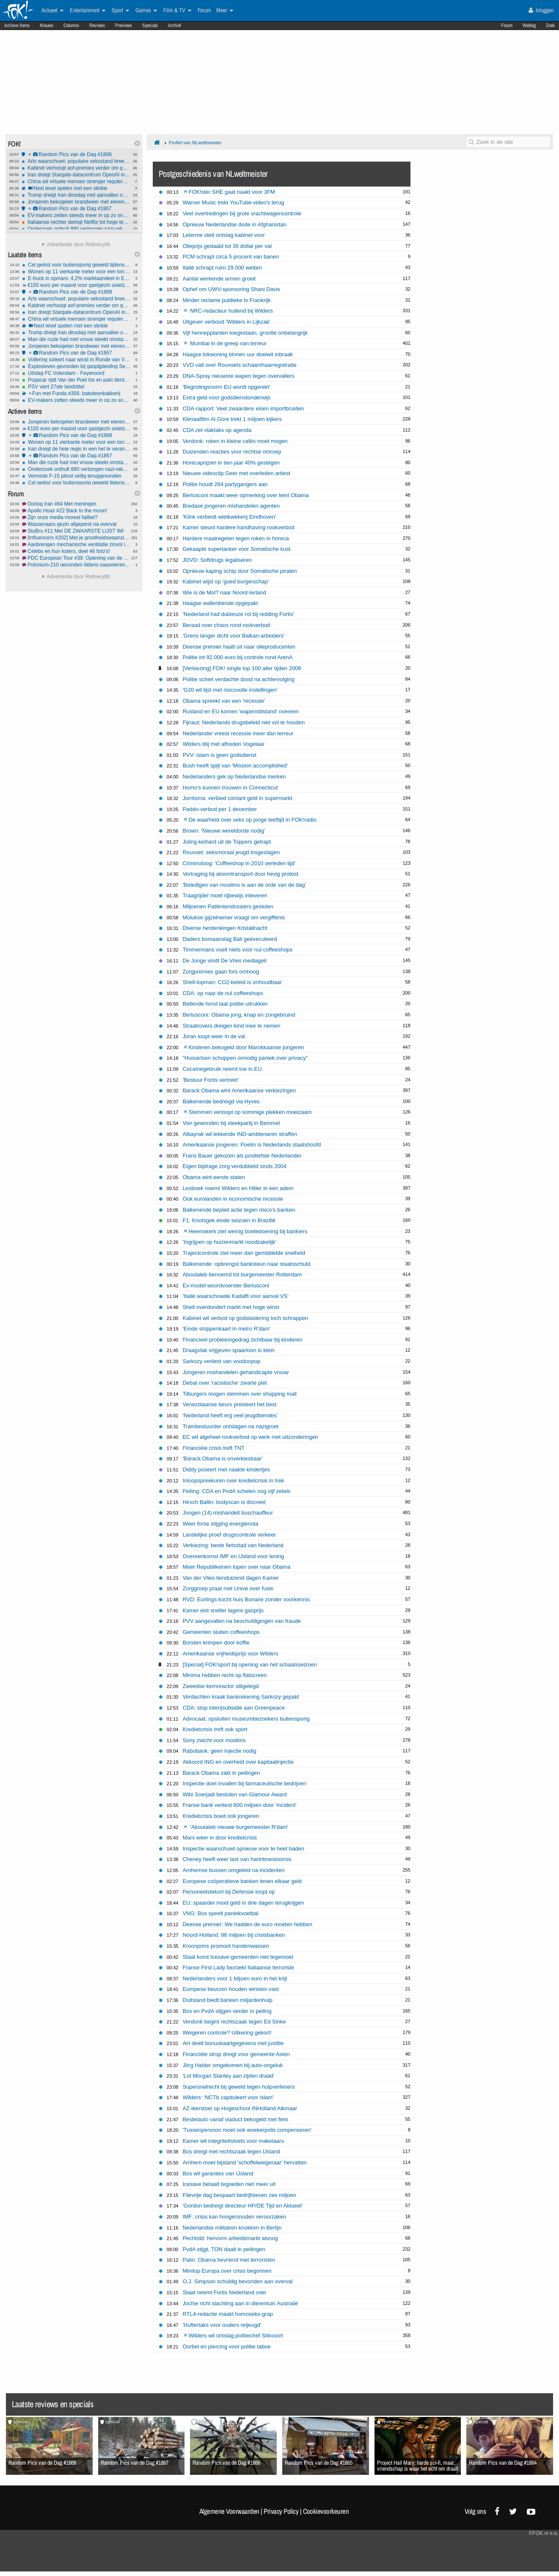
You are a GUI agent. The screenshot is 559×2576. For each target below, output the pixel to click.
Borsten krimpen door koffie (215, 1642)
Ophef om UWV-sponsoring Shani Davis (231, 289)
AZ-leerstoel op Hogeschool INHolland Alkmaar (239, 2108)
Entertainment (87, 10)
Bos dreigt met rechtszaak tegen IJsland (231, 2151)
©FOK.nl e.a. (543, 2533)
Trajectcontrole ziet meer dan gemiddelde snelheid (243, 1253)
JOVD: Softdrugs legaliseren (216, 560)
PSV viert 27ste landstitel (76, 386)
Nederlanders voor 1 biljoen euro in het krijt (234, 1978)
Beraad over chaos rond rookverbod (226, 625)
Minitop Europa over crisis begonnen (226, 2271)
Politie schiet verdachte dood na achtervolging (238, 679)
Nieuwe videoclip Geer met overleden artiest (236, 473)
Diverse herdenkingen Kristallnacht (224, 928)
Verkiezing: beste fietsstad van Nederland (232, 1545)
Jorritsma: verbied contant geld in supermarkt (237, 798)
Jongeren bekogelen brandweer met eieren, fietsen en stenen (76, 201)
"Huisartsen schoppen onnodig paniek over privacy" (245, 1058)
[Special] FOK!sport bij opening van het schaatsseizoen (249, 1664)
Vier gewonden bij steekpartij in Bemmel (231, 1123)
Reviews (97, 25)
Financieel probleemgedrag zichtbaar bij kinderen (242, 1339)
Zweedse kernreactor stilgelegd (220, 1686)
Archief (174, 25)
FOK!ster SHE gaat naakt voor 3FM (229, 192)
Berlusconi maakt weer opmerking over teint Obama (245, 495)
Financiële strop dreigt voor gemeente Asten (235, 2054)
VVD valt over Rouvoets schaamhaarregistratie (239, 365)
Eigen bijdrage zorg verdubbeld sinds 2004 (234, 1166)
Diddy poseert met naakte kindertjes (226, 1469)
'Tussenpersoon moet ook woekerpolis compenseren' (246, 2130)
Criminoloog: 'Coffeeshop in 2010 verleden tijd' (238, 863)
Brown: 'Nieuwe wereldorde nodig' (223, 831)
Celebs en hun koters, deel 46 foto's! (76, 551)
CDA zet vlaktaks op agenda (216, 430)
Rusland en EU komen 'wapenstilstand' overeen (240, 711)
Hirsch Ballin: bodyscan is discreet (224, 1502)
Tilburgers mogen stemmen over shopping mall (239, 1394)
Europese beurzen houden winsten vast (230, 1989)
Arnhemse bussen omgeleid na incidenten (233, 1870)
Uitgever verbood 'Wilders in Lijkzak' (226, 322)
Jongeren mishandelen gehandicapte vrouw (235, 1372)
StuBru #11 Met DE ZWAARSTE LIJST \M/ (76, 530)
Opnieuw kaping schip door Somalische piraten (239, 571)
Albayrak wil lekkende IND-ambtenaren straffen (239, 1134)
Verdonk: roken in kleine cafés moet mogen (234, 441)
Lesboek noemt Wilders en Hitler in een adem (237, 1188)
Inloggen (541, 10)
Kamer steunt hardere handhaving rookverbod (238, 527)
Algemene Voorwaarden (229, 2511)
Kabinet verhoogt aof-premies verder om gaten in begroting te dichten (76, 167)
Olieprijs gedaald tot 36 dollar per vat (227, 246)
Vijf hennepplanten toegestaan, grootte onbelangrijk (245, 333)
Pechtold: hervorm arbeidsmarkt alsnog (230, 2238)
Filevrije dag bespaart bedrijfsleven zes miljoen (239, 2195)
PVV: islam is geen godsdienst (219, 755)
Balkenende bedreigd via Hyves (220, 1101)
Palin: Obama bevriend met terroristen (228, 2260)
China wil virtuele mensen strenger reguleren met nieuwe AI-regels (76, 181)
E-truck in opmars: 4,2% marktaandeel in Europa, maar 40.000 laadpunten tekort (76, 278)
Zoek (550, 25)
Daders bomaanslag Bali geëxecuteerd (229, 939)
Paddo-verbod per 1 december (219, 809)
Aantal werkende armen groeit (219, 278)
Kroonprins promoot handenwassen (225, 1946)
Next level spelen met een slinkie (76, 188)
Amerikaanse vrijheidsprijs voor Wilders (230, 1653)
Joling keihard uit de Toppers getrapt (226, 842)
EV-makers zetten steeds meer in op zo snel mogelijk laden (76, 215)
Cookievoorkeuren (326, 2511)
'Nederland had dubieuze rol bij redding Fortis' (238, 614)
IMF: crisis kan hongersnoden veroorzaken (234, 2216)
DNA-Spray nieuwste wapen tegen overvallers (238, 376)
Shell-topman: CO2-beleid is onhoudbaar (232, 982)
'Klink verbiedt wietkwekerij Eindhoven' (229, 517)
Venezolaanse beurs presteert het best (229, 1404)
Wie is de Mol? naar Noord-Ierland (224, 592)
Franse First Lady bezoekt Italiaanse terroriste (238, 1967)
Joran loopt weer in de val (213, 1036)
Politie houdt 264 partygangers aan (224, 484)
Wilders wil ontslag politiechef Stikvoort (233, 2335)
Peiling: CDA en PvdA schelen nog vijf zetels (236, 1491)
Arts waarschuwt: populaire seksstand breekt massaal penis (76, 161)
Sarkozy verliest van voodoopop (221, 1361)
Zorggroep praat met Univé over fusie (227, 1588)
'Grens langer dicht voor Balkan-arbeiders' (233, 635)
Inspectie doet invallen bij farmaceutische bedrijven (244, 1783)
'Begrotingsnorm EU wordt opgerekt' (226, 387)
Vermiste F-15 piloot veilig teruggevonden (76, 475)
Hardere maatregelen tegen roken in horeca (235, 538)
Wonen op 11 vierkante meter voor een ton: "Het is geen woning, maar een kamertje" (76, 271)
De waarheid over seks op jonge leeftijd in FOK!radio (250, 820)
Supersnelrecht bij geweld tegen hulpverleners (238, 2087)
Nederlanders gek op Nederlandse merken (234, 776)
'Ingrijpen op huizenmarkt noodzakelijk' (229, 1242)
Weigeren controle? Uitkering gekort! (226, 2032)
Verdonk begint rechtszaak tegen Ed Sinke (234, 2021)
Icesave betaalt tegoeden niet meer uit (228, 2184)
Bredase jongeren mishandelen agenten (231, 506)
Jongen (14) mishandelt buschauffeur (227, 1512)
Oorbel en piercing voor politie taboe (226, 2346)
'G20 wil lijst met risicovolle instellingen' (230, 690)
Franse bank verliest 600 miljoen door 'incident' (239, 1805)
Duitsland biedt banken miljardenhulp (227, 2000)
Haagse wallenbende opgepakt (220, 603)
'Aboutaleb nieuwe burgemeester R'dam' (236, 1827)
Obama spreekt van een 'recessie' (223, 701)
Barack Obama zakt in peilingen (221, 1773)
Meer (224, 10)
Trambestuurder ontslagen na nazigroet (230, 1426)
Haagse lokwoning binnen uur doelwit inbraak (237, 354)
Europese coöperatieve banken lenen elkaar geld (242, 1881)
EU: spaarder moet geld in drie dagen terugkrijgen (243, 1903)
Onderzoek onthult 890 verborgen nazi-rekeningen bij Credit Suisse (76, 228)
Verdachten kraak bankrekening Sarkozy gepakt (240, 1697)
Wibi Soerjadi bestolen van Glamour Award (234, 1794)
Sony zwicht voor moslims (213, 1740)
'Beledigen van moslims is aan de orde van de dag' (244, 885)
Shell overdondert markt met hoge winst (230, 1307)
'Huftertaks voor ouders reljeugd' (221, 2325)
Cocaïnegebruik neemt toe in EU (222, 1069)
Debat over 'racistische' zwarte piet (224, 1383)
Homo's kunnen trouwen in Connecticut (230, 787)
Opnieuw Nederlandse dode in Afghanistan (234, 224)
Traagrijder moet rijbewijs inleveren (224, 895)
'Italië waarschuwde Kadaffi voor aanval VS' (235, 1296)
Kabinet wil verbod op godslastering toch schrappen (245, 1318)
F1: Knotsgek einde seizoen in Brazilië (228, 1220)
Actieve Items (17, 25)
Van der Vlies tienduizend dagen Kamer (230, 1578)
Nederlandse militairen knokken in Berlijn (231, 2227)
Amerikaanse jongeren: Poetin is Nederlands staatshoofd (251, 1144)
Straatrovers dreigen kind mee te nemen (231, 1026)
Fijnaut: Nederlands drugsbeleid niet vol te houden (243, 722)
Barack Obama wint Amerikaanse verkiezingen (239, 1090)
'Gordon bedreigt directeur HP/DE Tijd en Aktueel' (242, 2205)
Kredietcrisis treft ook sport (214, 1729)
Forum (506, 25)
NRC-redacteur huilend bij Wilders (228, 311)
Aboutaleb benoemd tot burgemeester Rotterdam (242, 1274)
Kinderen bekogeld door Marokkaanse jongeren (244, 1047)
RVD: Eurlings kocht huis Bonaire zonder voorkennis (246, 1599)
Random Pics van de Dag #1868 (76, 154)
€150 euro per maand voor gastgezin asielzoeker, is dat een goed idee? (76, 285)
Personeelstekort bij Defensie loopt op (228, 1892)
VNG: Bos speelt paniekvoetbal (220, 1913)
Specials (150, 25)
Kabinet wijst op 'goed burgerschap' (225, 581)
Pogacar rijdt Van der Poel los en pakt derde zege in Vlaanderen (76, 379)
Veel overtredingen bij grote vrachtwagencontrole (241, 213)
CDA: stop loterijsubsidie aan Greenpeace (233, 1708)
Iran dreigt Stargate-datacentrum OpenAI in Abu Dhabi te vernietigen (76, 174)
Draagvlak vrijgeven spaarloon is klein (228, 1350)
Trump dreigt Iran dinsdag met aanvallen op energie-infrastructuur (76, 195)
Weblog (529, 25)
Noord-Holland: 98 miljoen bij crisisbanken (233, 1935)
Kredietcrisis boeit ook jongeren (220, 1816)
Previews (123, 25)
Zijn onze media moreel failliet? (76, 517)
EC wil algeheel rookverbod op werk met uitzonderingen (250, 1437)
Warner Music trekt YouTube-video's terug (233, 202)
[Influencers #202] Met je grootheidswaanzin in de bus (76, 537)
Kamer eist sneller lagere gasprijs (223, 1610)
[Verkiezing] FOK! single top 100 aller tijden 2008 (241, 668)
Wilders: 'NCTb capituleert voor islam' (227, 2097)
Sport (120, 10)
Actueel (52, 10)
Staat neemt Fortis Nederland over (224, 2292)
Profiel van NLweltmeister (195, 142)
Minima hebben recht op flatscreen (224, 1675)
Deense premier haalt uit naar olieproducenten (238, 646)
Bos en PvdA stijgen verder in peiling (226, 2011)
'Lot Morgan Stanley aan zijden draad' (228, 2076)
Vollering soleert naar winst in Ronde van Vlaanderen (76, 359)
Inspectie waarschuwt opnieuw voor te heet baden (243, 1848)
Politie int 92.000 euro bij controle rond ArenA (237, 657)
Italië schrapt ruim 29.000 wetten (222, 267)
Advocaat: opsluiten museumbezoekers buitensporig (245, 1719)
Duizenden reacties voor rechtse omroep (231, 451)
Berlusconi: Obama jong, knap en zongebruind (238, 1015)
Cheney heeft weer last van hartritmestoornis (236, 1859)
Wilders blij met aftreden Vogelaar (223, 744)
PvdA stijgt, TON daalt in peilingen (223, 2249)
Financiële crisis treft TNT (213, 1448)
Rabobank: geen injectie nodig (219, 1751)
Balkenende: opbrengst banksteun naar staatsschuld (246, 1264)
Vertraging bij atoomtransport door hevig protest (240, 874)
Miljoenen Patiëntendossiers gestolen (227, 906)
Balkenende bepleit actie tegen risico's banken (238, 1210)
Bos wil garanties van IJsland (217, 2173)
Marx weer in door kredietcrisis (219, 1837)
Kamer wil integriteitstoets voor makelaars (233, 2141)
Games (146, 10)
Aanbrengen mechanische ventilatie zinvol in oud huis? (76, 544)
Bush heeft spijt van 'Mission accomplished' (234, 765)
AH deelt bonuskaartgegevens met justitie (233, 2043)
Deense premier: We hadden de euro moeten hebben (247, 1924)
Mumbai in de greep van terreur (225, 343)
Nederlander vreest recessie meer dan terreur (237, 733)
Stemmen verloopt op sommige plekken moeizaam (247, 1112)
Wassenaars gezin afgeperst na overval (76, 524)
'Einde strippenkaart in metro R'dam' (226, 1328)
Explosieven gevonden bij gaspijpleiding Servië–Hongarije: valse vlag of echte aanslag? (76, 366)
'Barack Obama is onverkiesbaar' (222, 1458)
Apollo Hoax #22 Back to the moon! (76, 510)
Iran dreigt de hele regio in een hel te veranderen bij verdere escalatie (76, 448)
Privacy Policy (281, 2511)
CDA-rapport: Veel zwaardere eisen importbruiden (243, 408)
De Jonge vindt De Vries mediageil (224, 960)
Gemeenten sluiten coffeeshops (220, 1632)
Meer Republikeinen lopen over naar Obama (236, 1567)
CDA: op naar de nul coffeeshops (222, 993)
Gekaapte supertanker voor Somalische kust (236, 549)
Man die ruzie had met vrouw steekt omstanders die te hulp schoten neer (76, 339)
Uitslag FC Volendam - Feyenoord (76, 373)
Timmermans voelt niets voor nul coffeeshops (237, 949)
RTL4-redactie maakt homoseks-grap (227, 2314)
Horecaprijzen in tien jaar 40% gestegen (231, 462)
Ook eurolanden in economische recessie (232, 1199)
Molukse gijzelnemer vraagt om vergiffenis (233, 917)
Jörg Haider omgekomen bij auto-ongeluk (232, 2065)
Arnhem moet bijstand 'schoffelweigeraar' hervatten (244, 2162)
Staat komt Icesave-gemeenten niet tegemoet (237, 1957)
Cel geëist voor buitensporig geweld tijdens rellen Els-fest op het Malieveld (76, 264)
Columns (71, 25)
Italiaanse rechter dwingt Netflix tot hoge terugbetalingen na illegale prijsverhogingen (76, 222)
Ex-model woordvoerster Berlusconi (225, 1285)
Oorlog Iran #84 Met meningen (76, 503)
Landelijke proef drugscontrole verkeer (228, 1534)
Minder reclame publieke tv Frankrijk (226, 300)
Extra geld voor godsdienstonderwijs (226, 397)
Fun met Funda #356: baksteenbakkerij (76, 393)
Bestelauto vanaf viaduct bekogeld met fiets (235, 2119)
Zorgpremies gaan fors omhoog (220, 971)
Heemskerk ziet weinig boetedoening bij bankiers (245, 1231)
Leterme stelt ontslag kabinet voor (223, 235)
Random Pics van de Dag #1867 (76, 208)
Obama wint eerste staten (213, 1177)
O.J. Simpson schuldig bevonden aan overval (237, 2281)
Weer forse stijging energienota (220, 1523)
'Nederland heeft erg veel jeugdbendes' (230, 1415)
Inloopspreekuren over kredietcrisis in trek (233, 1480)
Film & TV (177, 10)
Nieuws (46, 25)
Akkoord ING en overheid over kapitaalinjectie (238, 1762)
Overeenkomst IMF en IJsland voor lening (233, 1556)
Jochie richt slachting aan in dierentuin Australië (240, 2303)
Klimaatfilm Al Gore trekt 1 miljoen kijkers (232, 419)
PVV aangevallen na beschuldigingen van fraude (241, 1621)
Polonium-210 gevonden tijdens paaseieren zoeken (76, 564)
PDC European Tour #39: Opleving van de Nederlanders (76, 558)
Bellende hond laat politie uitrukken (224, 1004)
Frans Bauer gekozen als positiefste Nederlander (241, 1155)
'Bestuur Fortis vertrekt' (210, 1080)
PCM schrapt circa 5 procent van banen (230, 256)
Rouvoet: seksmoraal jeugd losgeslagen (231, 852)
